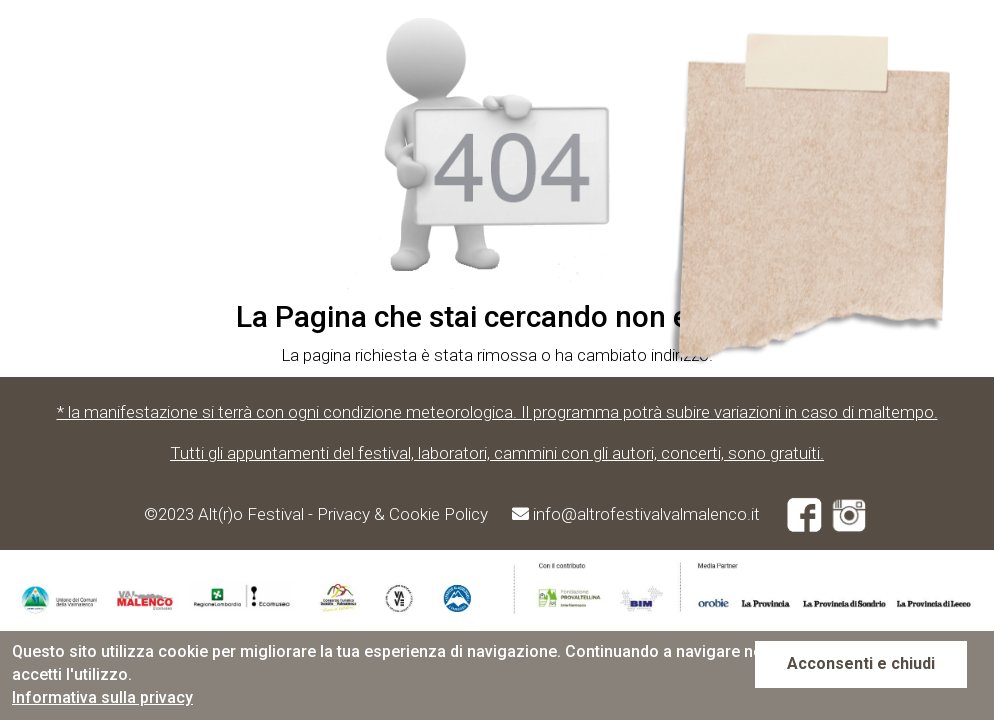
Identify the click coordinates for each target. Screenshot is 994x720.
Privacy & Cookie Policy (404, 514)
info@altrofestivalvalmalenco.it (646, 514)
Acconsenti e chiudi (861, 663)
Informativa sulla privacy (102, 697)
